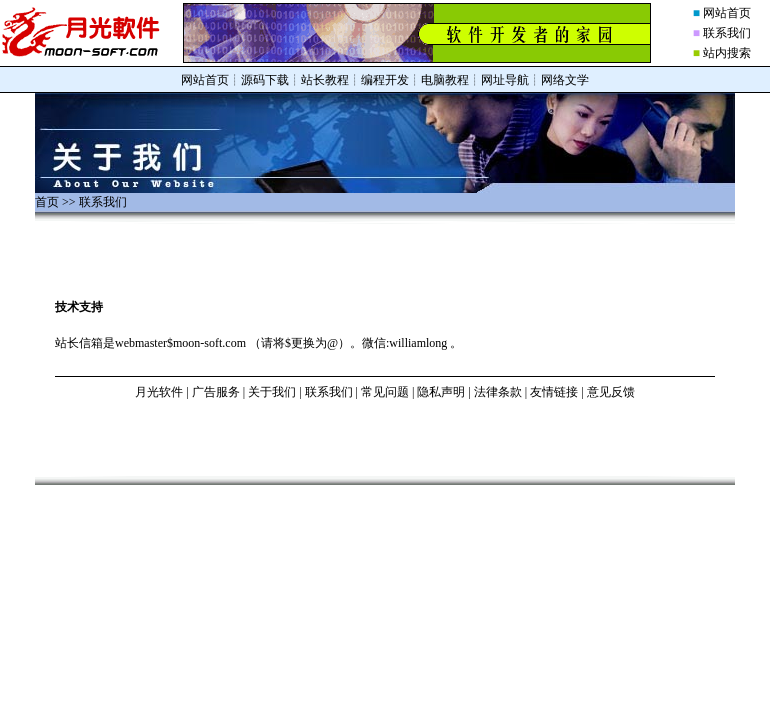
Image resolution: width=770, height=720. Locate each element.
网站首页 (727, 13)
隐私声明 (441, 392)
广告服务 (216, 392)
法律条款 (498, 392)
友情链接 (554, 392)
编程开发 (385, 80)
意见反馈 (611, 392)
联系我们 (727, 33)
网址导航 (505, 80)
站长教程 (325, 80)
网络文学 (565, 80)
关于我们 (272, 392)
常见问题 (385, 392)
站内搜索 (727, 53)
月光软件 (159, 392)
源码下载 (265, 80)
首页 (47, 202)
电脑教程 (445, 80)
